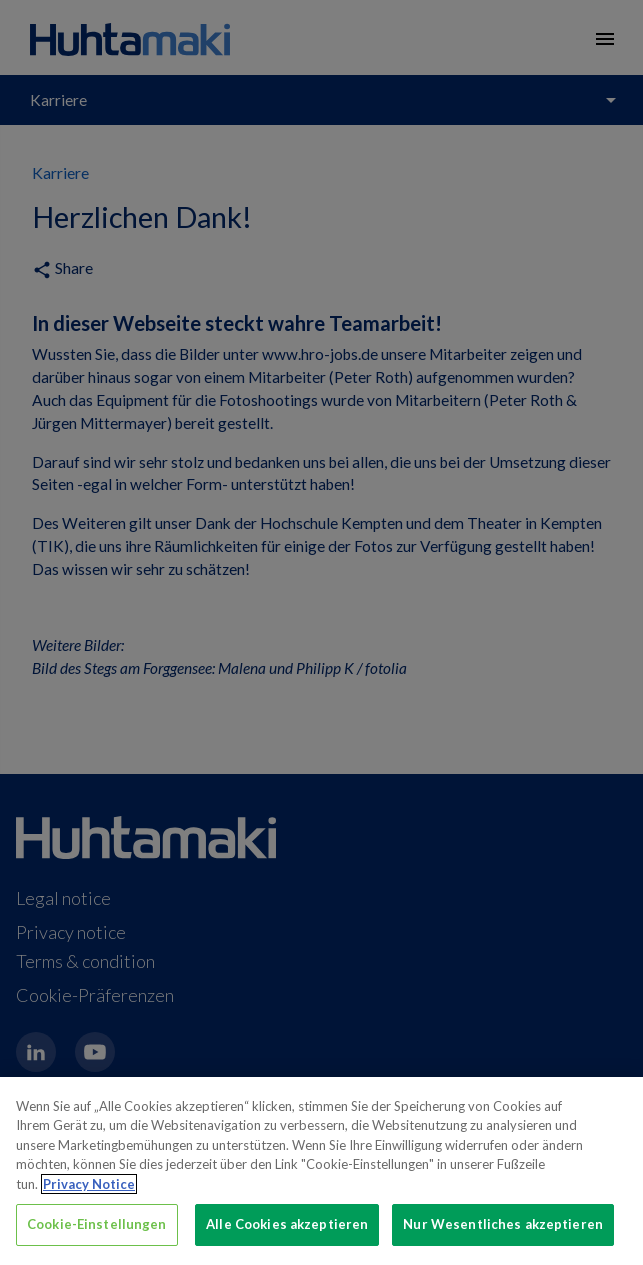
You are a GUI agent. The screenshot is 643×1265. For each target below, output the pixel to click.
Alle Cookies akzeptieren (287, 1224)
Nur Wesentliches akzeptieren (503, 1224)
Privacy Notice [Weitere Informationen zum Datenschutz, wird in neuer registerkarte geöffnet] (89, 1184)
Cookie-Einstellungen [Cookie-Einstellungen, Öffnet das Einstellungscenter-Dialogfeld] (97, 1224)
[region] (321, 1171)
